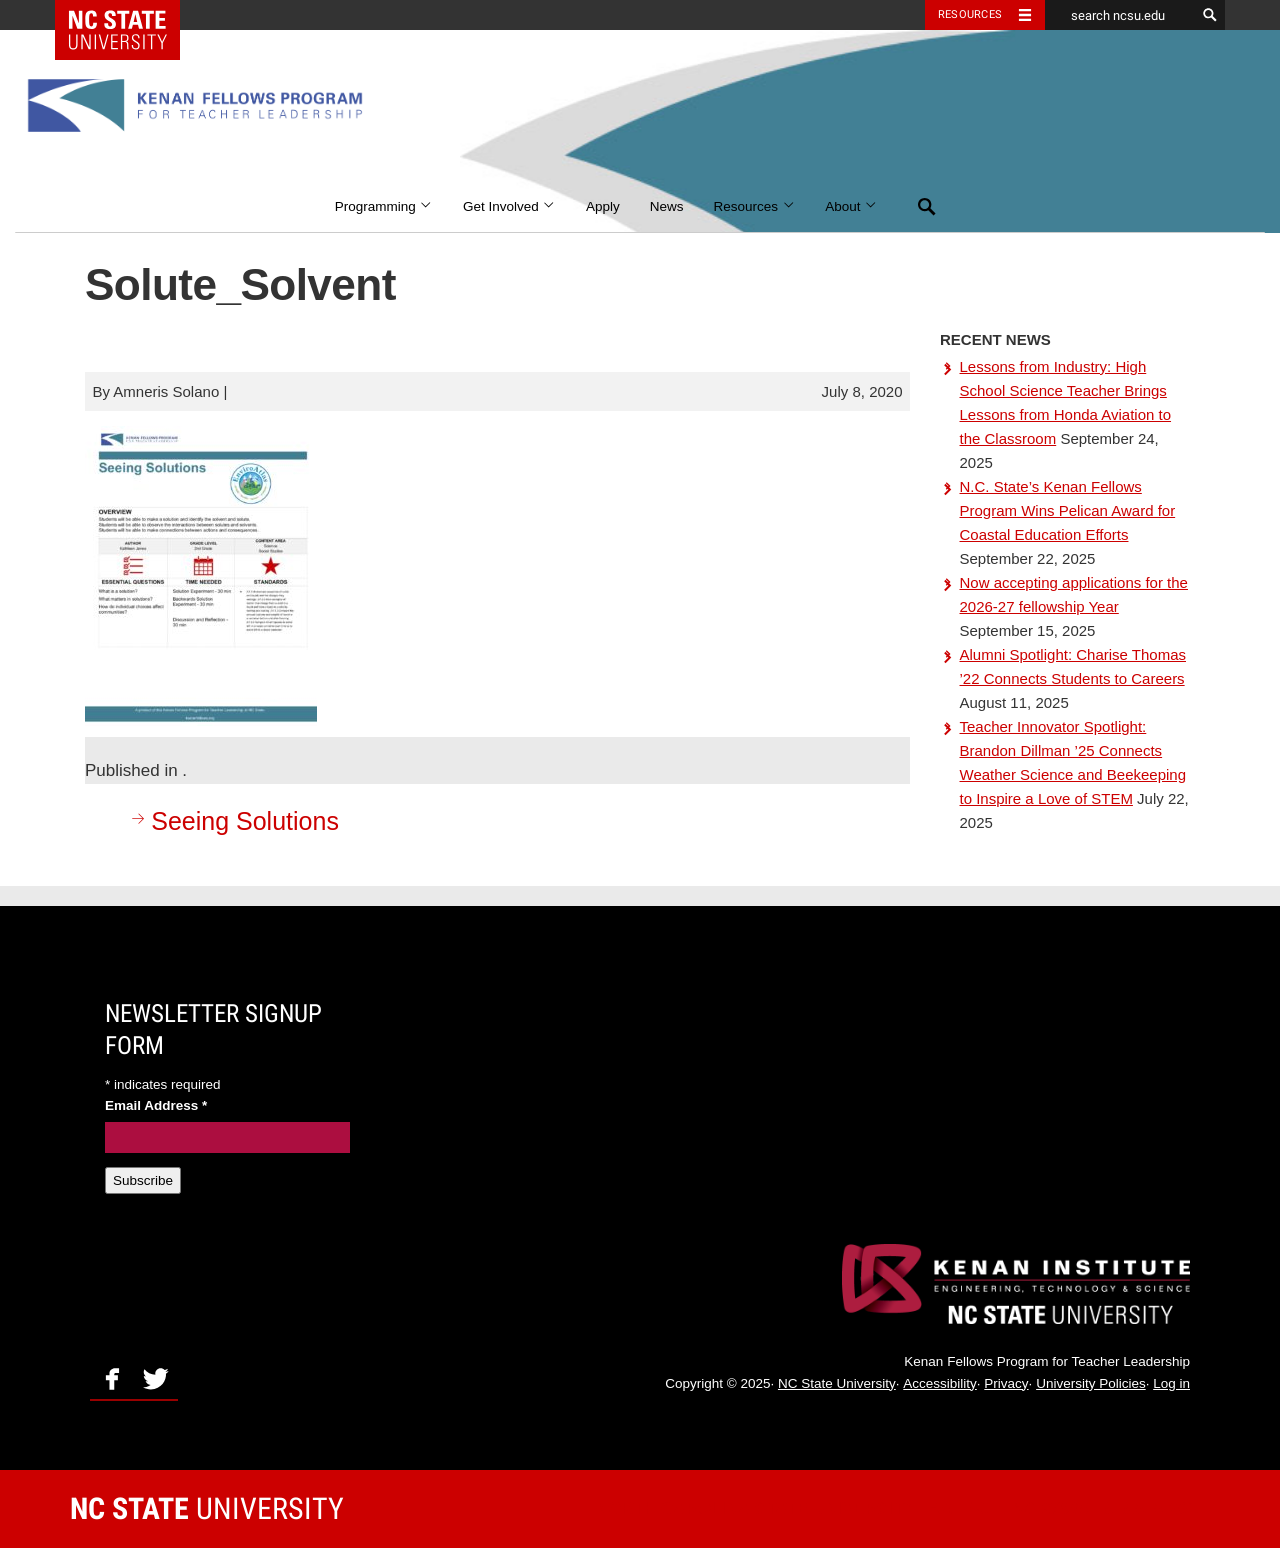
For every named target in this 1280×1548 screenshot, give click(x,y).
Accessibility (940, 1383)
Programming (384, 206)
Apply (603, 206)
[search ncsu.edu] (1120, 15)
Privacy (1006, 1383)
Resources (755, 206)
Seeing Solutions (232, 820)
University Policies (1091, 1383)
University (207, 1508)
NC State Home (130, 15)
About (851, 206)
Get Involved (509, 206)
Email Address (156, 1105)
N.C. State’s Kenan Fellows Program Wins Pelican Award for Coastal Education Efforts (1068, 510)
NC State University (837, 1383)
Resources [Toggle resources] (970, 14)
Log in (1171, 1383)
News (667, 206)
